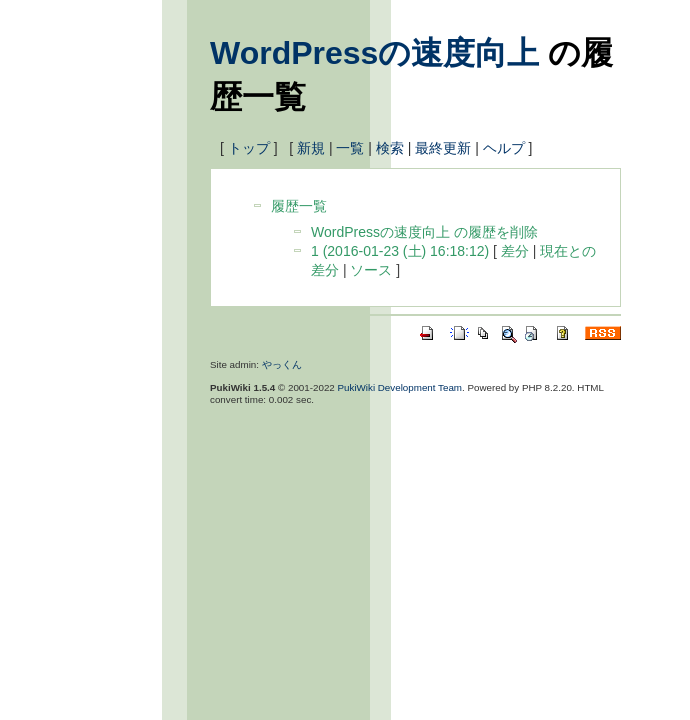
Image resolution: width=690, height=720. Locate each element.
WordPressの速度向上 (374, 53)
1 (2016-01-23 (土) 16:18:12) (400, 251)
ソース (371, 270)
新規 (311, 148)
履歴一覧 (299, 206)
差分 (515, 251)
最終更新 (443, 148)
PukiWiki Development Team (400, 387)
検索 (390, 148)
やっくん (282, 364)
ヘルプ (504, 148)
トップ (249, 148)
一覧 (350, 148)
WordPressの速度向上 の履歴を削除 (424, 232)
